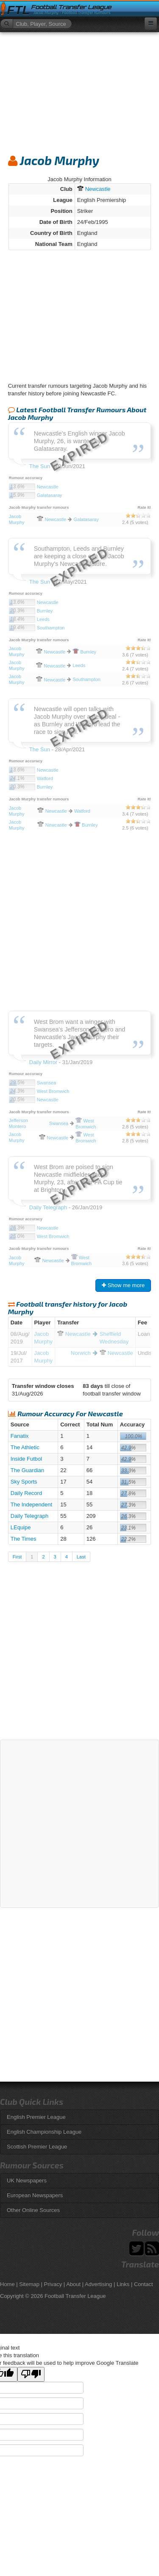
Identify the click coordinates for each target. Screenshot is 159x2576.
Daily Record (26, 1493)
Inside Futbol (26, 1459)
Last (81, 1556)
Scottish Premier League (37, 2146)
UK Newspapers (27, 2180)
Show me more (123, 1285)
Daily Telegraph (29, 1516)
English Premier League (36, 2117)
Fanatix (20, 1436)
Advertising (98, 2284)
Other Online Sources (33, 2210)
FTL (18, 10)
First (17, 1556)
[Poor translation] (31, 2374)
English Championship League (44, 2132)
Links (123, 2284)
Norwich (81, 1353)
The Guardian (28, 1470)
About (73, 2284)
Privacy (53, 2284)
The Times (23, 1539)
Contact (143, 2284)
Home (7, 2284)
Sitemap (29, 2284)
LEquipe (21, 1527)
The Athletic (25, 1447)
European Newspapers (35, 2195)
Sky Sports (24, 1481)
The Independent (31, 1504)
